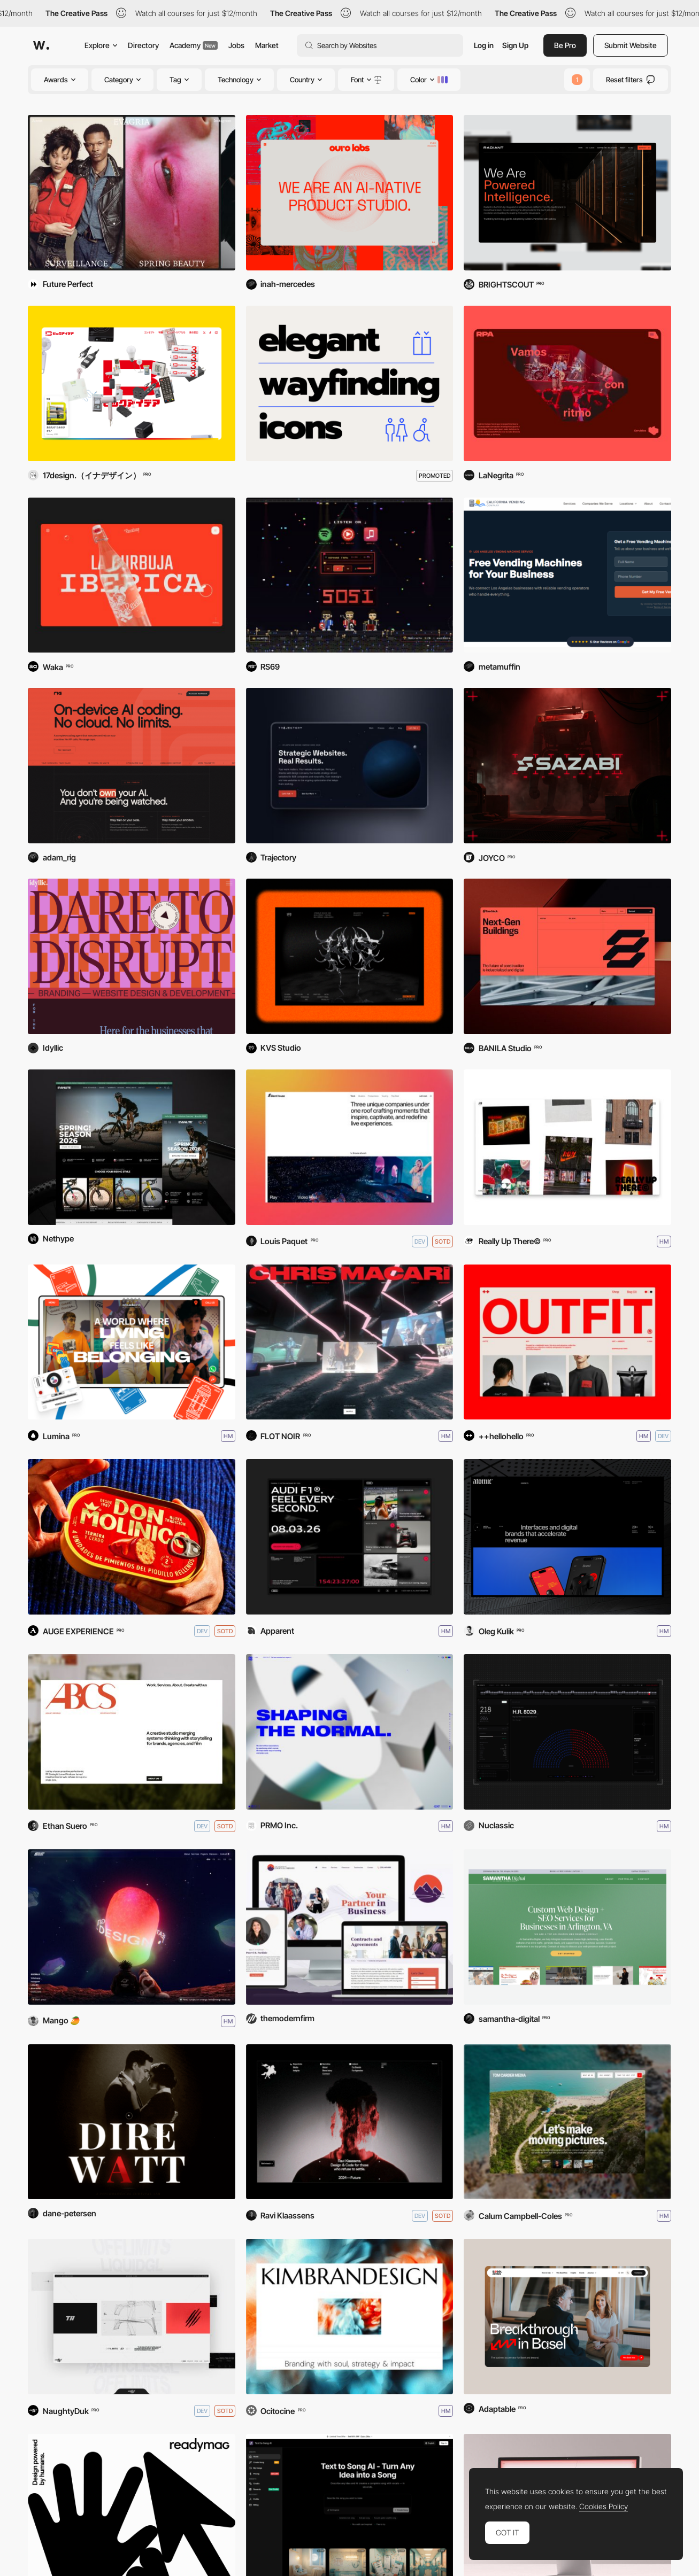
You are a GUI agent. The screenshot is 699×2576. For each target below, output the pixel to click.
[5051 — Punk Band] (350, 575)
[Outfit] (567, 1342)
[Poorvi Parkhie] (350, 1927)
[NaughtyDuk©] (131, 2316)
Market (267, 45)
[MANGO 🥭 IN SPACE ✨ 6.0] (131, 1927)
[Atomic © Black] (567, 1537)
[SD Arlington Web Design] (567, 1927)
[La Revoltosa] (131, 575)
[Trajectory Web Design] (350, 765)
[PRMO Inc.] (350, 1732)
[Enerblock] (567, 956)
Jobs (236, 45)
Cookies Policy (603, 2506)
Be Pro (565, 45)
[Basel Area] (567, 2316)
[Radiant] (567, 192)
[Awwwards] (41, 45)
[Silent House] (350, 1147)
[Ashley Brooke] (131, 1732)
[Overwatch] (567, 1732)
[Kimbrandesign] (350, 2316)
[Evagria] (131, 192)
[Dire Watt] (131, 2122)
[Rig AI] (131, 765)
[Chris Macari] (350, 1342)
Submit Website (630, 45)
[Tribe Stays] (131, 1342)
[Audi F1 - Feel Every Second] (350, 1537)
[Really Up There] (567, 1147)
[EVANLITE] (131, 1147)
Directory (143, 45)
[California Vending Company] (567, 575)
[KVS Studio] (350, 956)
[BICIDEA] (131, 383)
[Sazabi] (567, 765)
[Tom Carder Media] (567, 2122)
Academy (194, 45)
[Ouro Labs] (350, 192)
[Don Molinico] (131, 1537)
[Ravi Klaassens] (350, 2122)
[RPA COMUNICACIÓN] (567, 383)
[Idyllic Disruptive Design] (131, 956)
